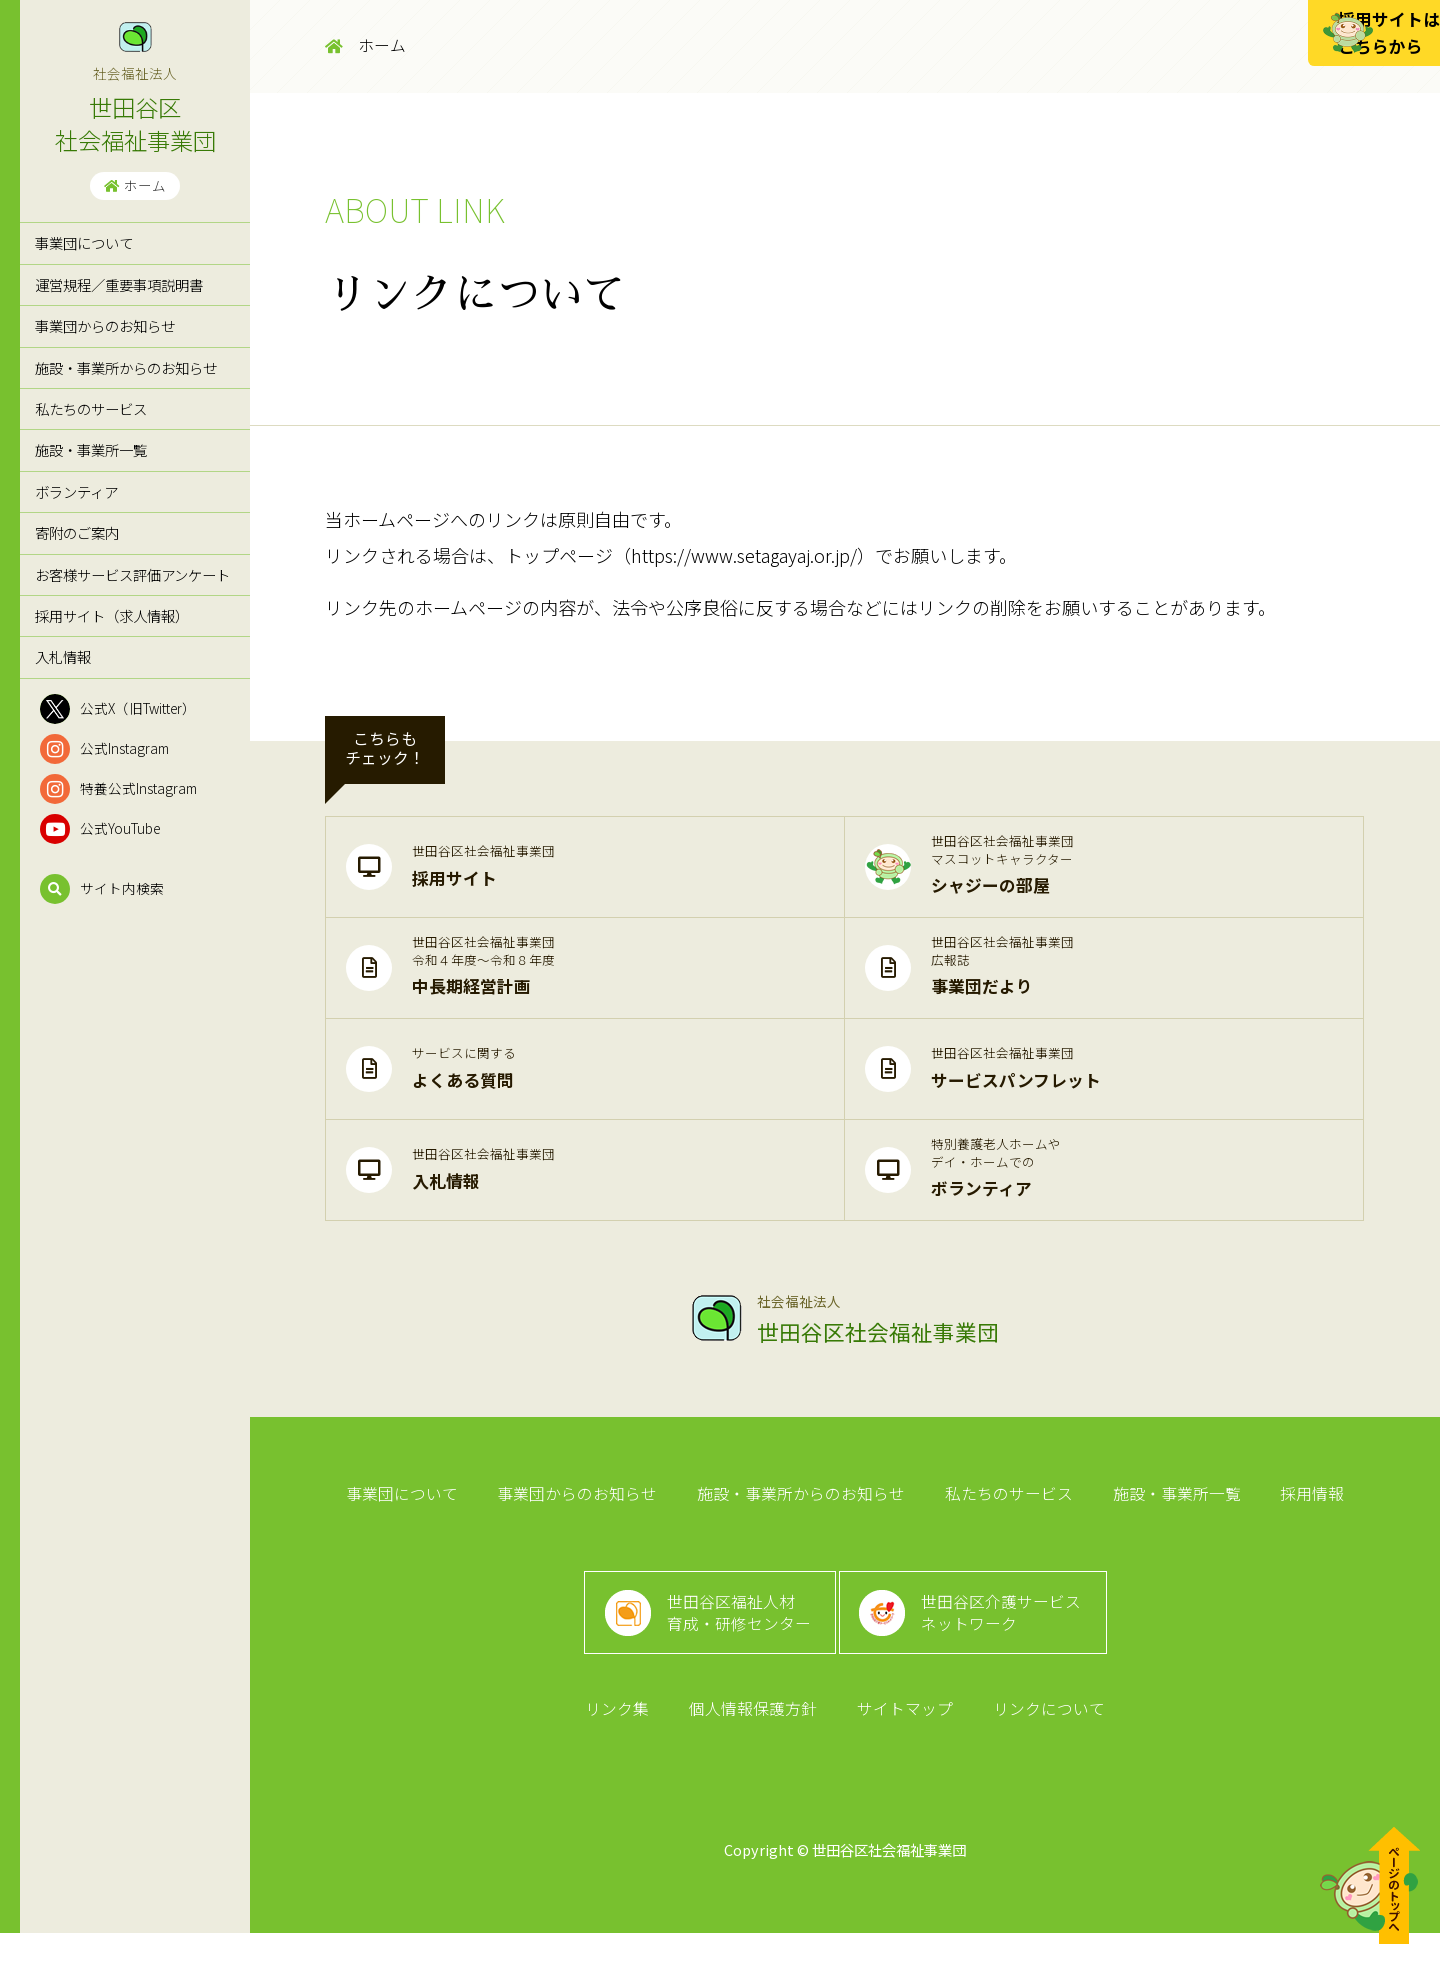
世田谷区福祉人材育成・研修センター (733, 1635)
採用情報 (1298, 1499)
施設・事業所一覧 (91, 449)
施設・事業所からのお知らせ (126, 367)
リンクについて (1040, 1746)
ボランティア (76, 491)
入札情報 (63, 656)
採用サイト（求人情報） (112, 615)
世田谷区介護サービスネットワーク (1010, 1635)
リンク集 (626, 1746)
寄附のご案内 (77, 532)
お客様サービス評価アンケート (132, 574)
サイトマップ (902, 1746)
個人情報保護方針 (756, 1746)
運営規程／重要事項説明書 (119, 284)
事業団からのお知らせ (105, 325)
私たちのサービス (91, 408)
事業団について (84, 242)
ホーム (135, 185)
